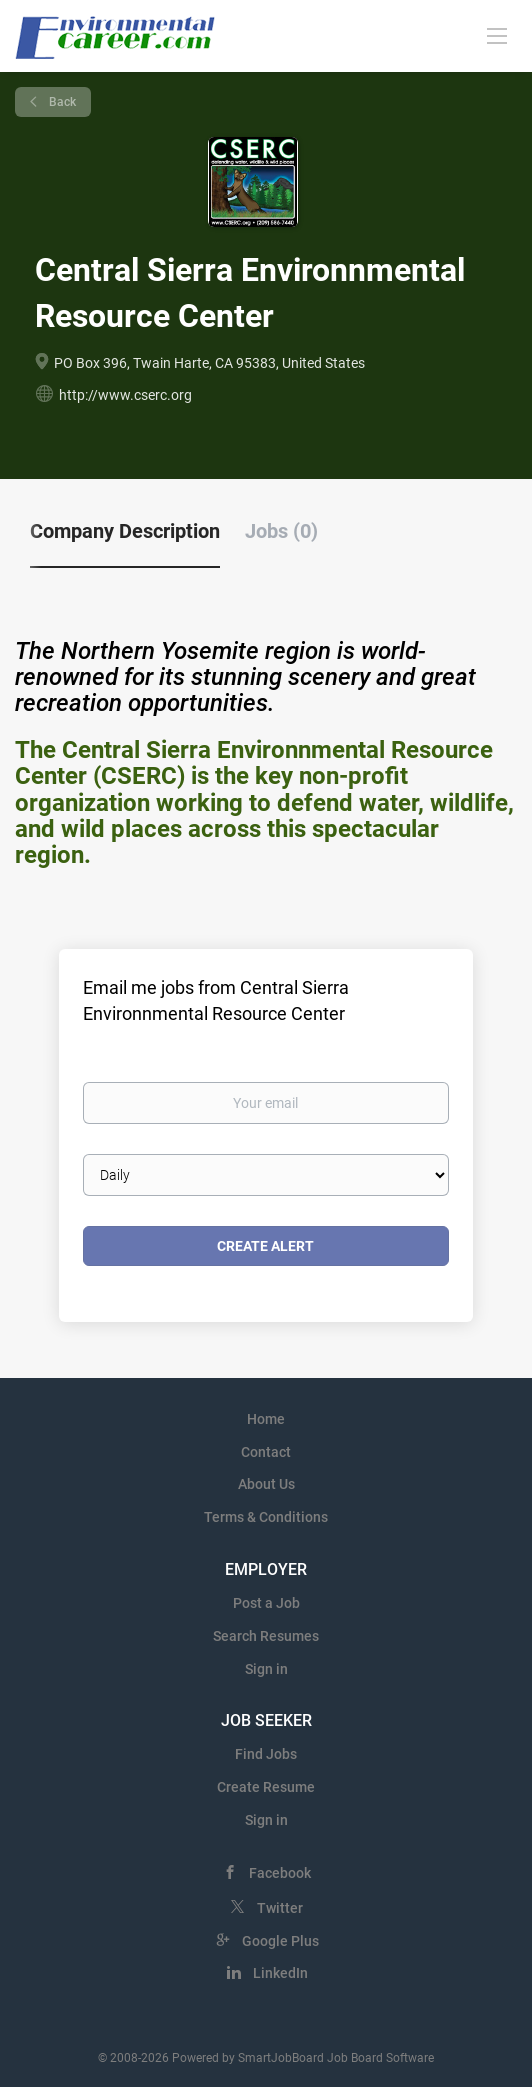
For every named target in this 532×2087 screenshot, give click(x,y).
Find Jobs (266, 1754)
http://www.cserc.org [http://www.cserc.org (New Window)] (125, 395)
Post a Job (266, 1603)
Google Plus (280, 1941)
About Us (266, 1484)
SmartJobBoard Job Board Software (336, 2058)
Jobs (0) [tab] (281, 531)
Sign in (266, 1669)
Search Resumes (266, 1636)
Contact (266, 1452)
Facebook (280, 1873)
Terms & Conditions (266, 1517)
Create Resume (266, 1787)
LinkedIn (280, 1973)
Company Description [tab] (125, 531)
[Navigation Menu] (497, 35)
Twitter (280, 1908)
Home (266, 1419)
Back (61, 102)
